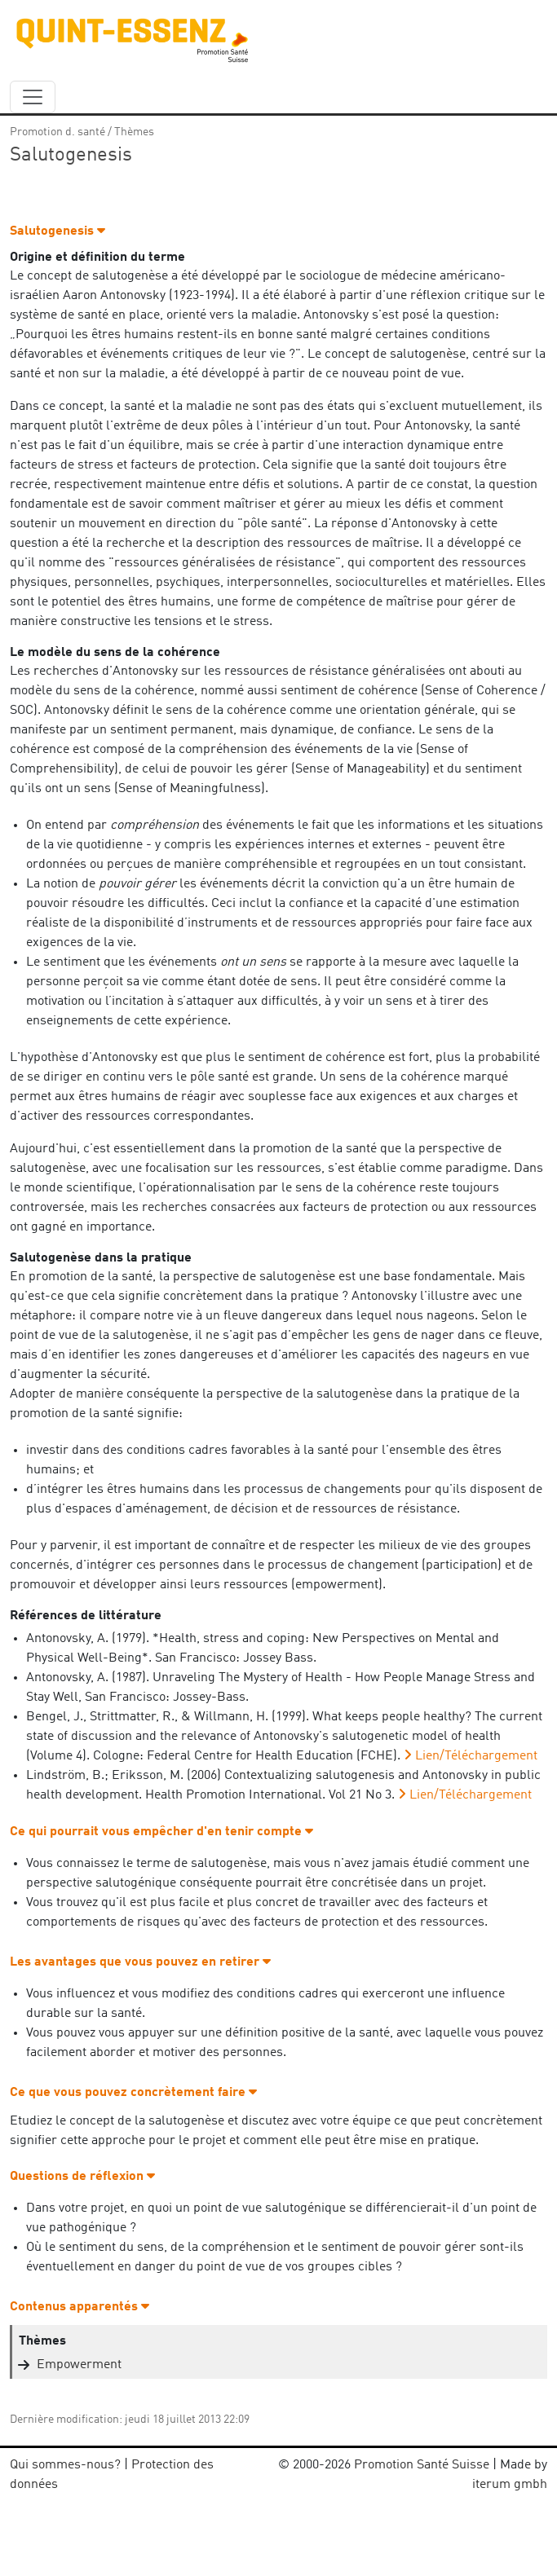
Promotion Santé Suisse (421, 2465)
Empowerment (79, 2364)
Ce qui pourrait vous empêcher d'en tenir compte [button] (161, 1831)
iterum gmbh (509, 2484)
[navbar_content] (32, 97)
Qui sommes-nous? (65, 2465)
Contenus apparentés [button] (79, 2307)
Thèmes (134, 132)
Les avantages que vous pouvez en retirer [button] (140, 1962)
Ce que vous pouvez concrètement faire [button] (133, 2092)
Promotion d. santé (57, 132)
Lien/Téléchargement (476, 1756)
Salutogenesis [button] (57, 231)
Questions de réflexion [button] (82, 2176)
